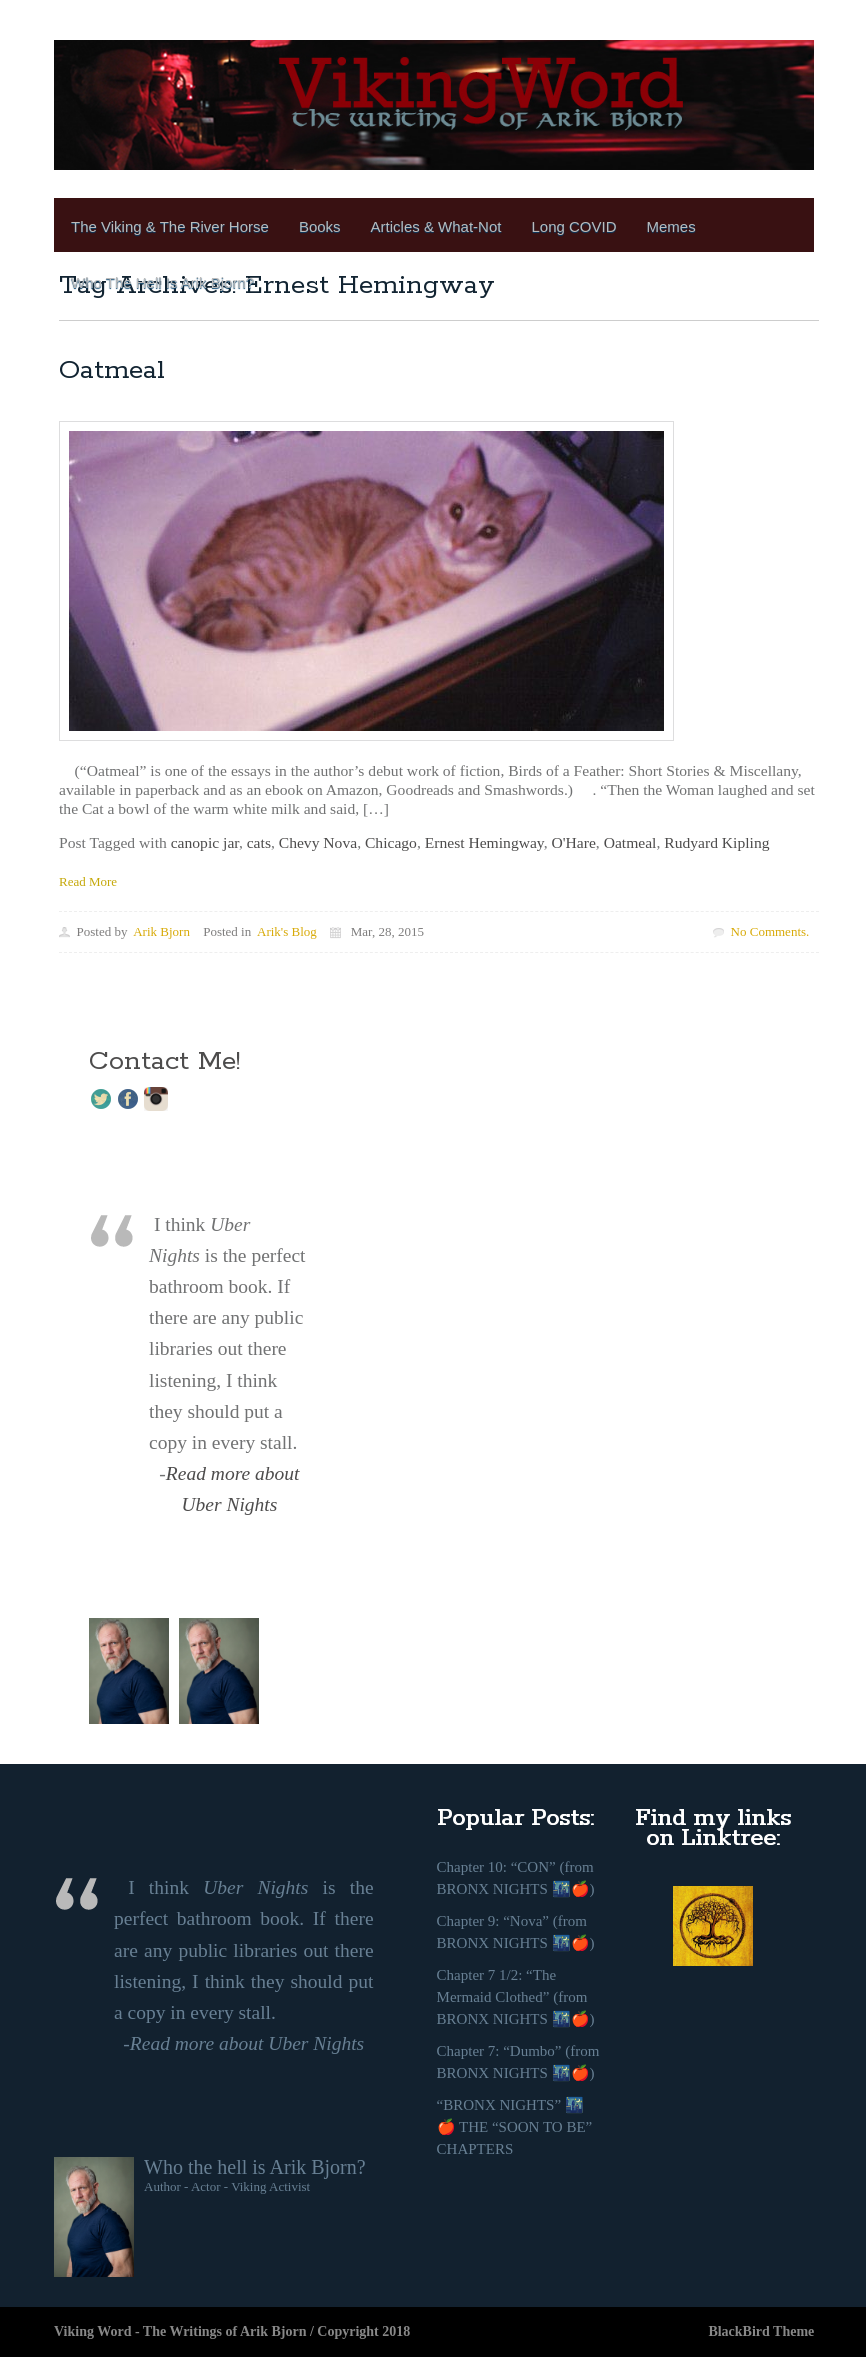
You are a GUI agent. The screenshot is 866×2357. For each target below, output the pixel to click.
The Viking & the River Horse (170, 226)
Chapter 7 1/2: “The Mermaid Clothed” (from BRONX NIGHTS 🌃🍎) (516, 1997)
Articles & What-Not (436, 226)
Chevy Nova (318, 842)
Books (320, 226)
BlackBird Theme (761, 2331)
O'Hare (573, 842)
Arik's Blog (287, 931)
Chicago (391, 842)
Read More (88, 881)
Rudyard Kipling (716, 842)
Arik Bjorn (161, 931)
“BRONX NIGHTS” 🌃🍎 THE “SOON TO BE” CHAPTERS (515, 2127)
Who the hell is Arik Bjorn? (255, 2167)
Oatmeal (112, 370)
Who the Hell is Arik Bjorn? (162, 282)
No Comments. (770, 931)
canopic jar (205, 842)
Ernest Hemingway (484, 842)
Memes (671, 226)
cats (259, 842)
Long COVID (573, 226)
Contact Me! (164, 1061)
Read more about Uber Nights (247, 2043)
